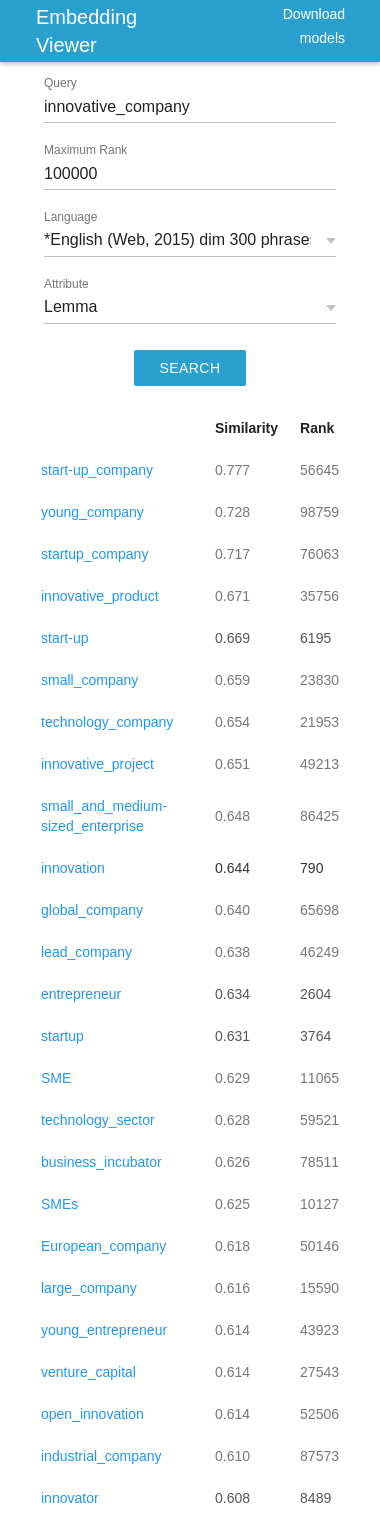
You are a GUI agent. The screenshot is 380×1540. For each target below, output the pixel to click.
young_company (92, 512)
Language (70, 217)
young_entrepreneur (104, 1330)
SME (56, 1078)
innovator (70, 1498)
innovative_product (100, 596)
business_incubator (101, 1162)
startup (62, 1036)
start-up (64, 638)
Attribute (66, 284)
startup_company (94, 554)
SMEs (59, 1204)
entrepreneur (81, 994)
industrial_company (101, 1456)
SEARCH (190, 368)
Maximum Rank (85, 150)
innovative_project (97, 764)
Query (60, 83)
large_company (89, 1288)
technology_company (107, 722)
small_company (89, 680)
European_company (103, 1246)
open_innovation (92, 1414)
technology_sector (98, 1120)
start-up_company (97, 470)
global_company (92, 910)
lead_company (86, 952)
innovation (73, 868)
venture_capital (88, 1372)
